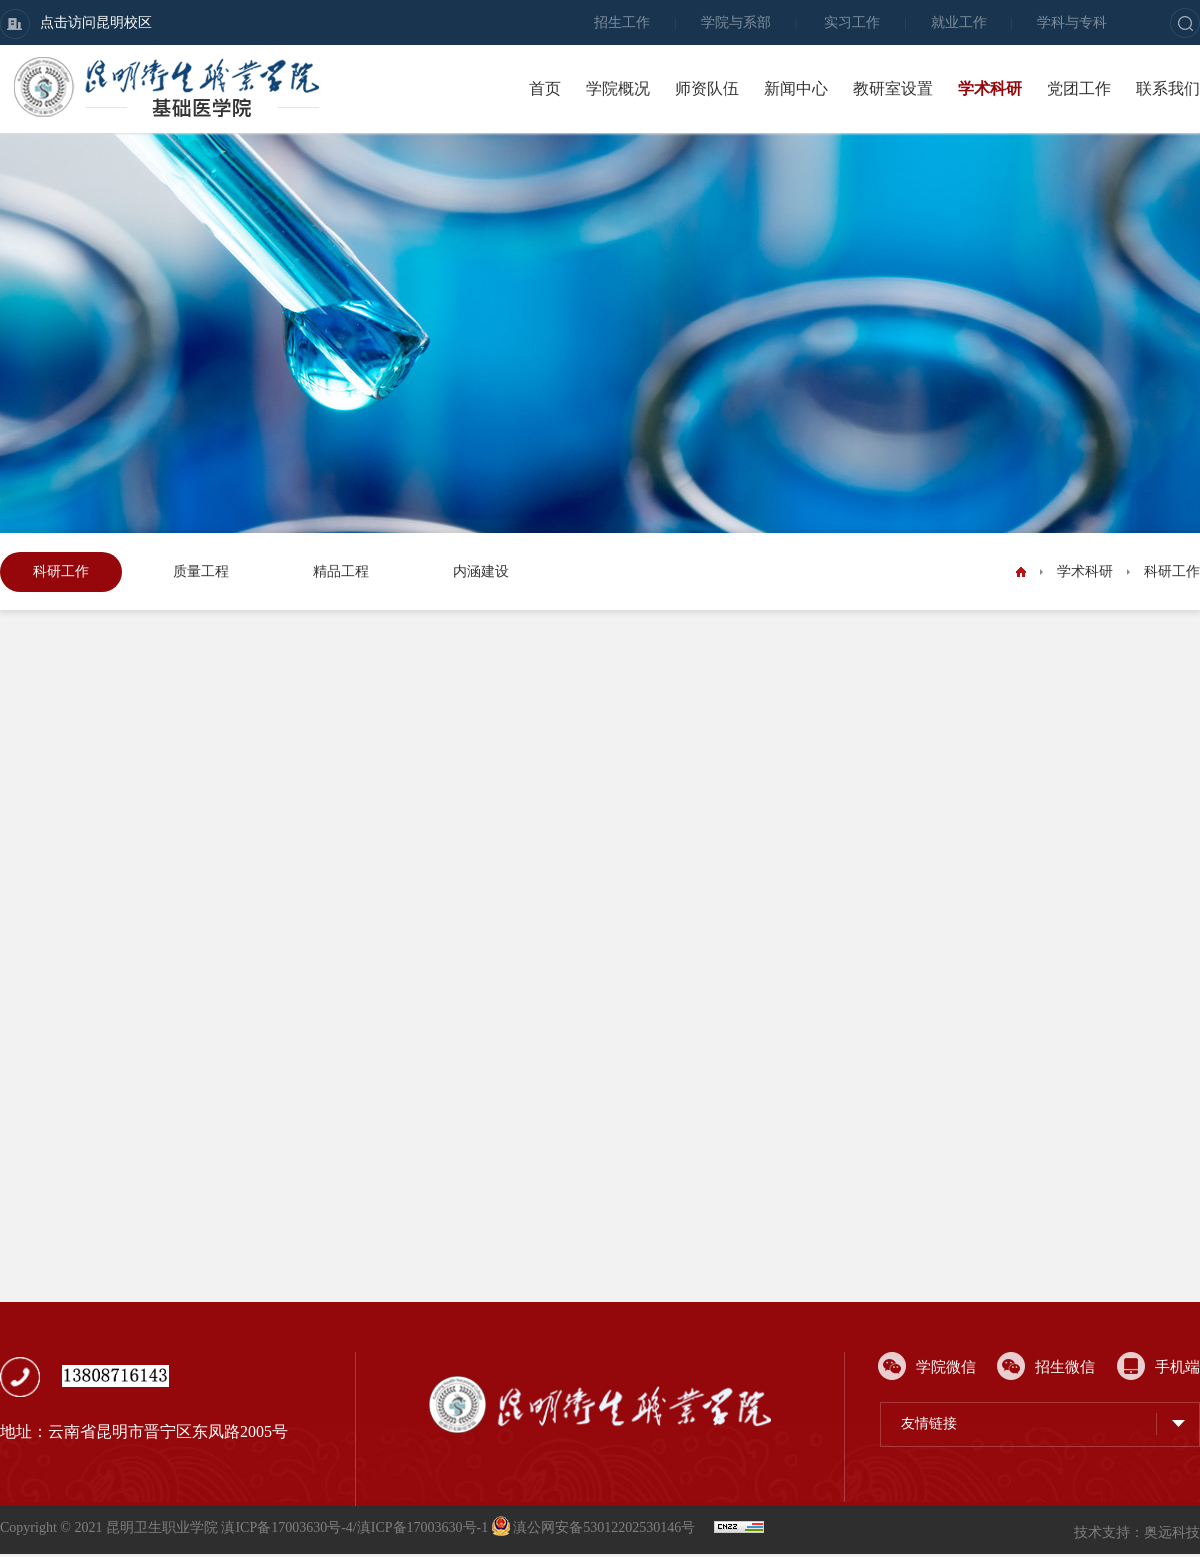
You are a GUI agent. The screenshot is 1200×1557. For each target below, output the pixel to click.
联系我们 (1168, 88)
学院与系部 (736, 22)
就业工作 (959, 22)
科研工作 (61, 571)
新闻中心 (796, 88)
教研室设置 (893, 88)
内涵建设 (481, 571)
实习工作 (852, 22)
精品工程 (341, 571)
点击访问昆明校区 (76, 24)
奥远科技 (1172, 1532)
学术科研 (990, 88)
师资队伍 (707, 88)
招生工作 (622, 22)
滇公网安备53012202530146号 (595, 1527)
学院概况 (618, 88)
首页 (545, 88)
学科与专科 (1072, 22)
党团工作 (1079, 88)
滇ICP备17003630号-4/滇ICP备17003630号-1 (354, 1527)
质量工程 (201, 571)
